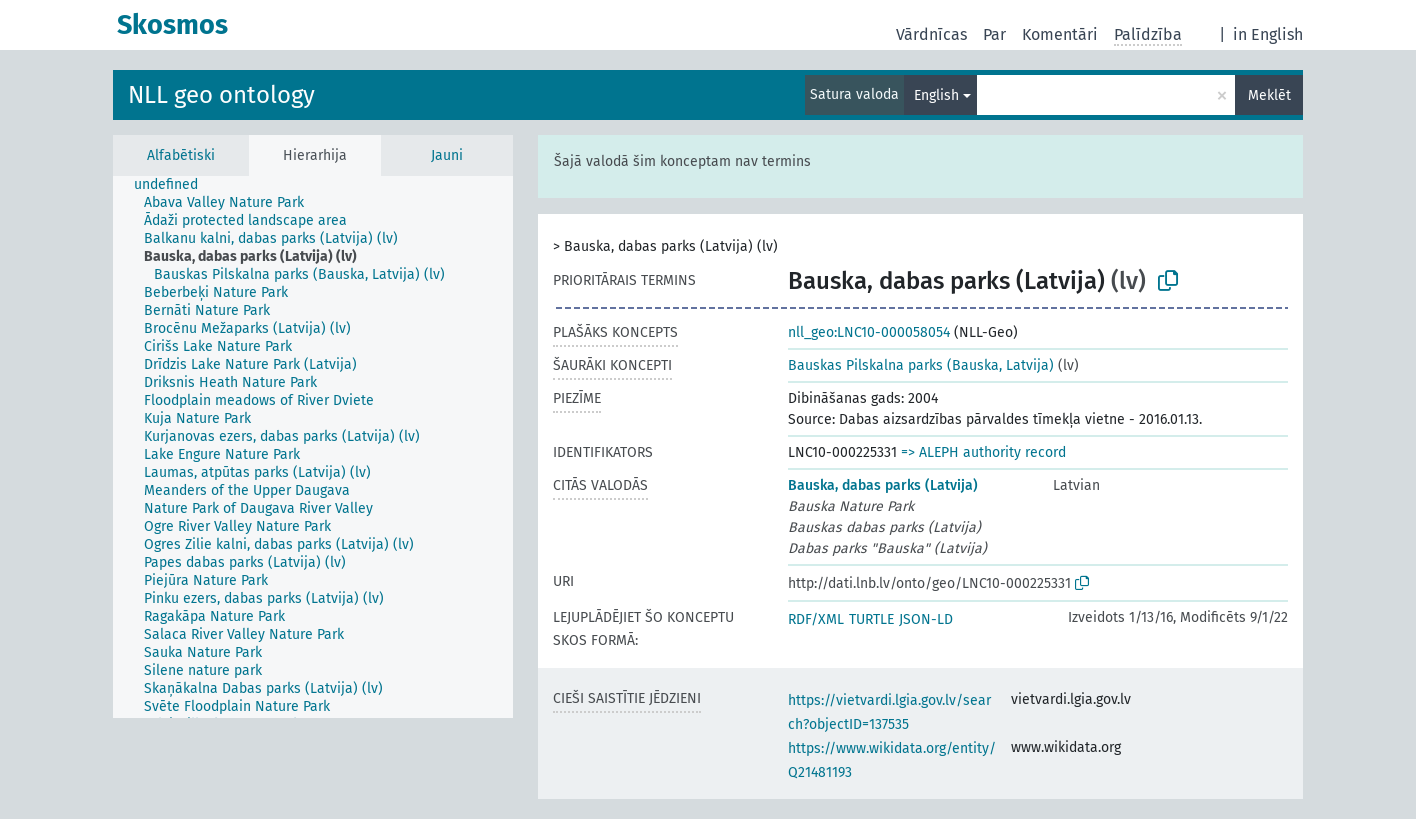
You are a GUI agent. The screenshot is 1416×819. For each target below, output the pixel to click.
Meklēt (1269, 95)
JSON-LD (926, 619)
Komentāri (1060, 34)
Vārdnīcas (931, 34)
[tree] (313, 447)
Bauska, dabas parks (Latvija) (883, 485)
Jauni (447, 155)
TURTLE (871, 619)
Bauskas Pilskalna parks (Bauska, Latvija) (921, 365)
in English (1268, 34)
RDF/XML (816, 619)
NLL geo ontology (221, 95)
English (936, 95)
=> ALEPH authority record (983, 452)
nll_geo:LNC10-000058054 (869, 332)
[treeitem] (174, 185)
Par (994, 34)
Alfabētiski (181, 155)
